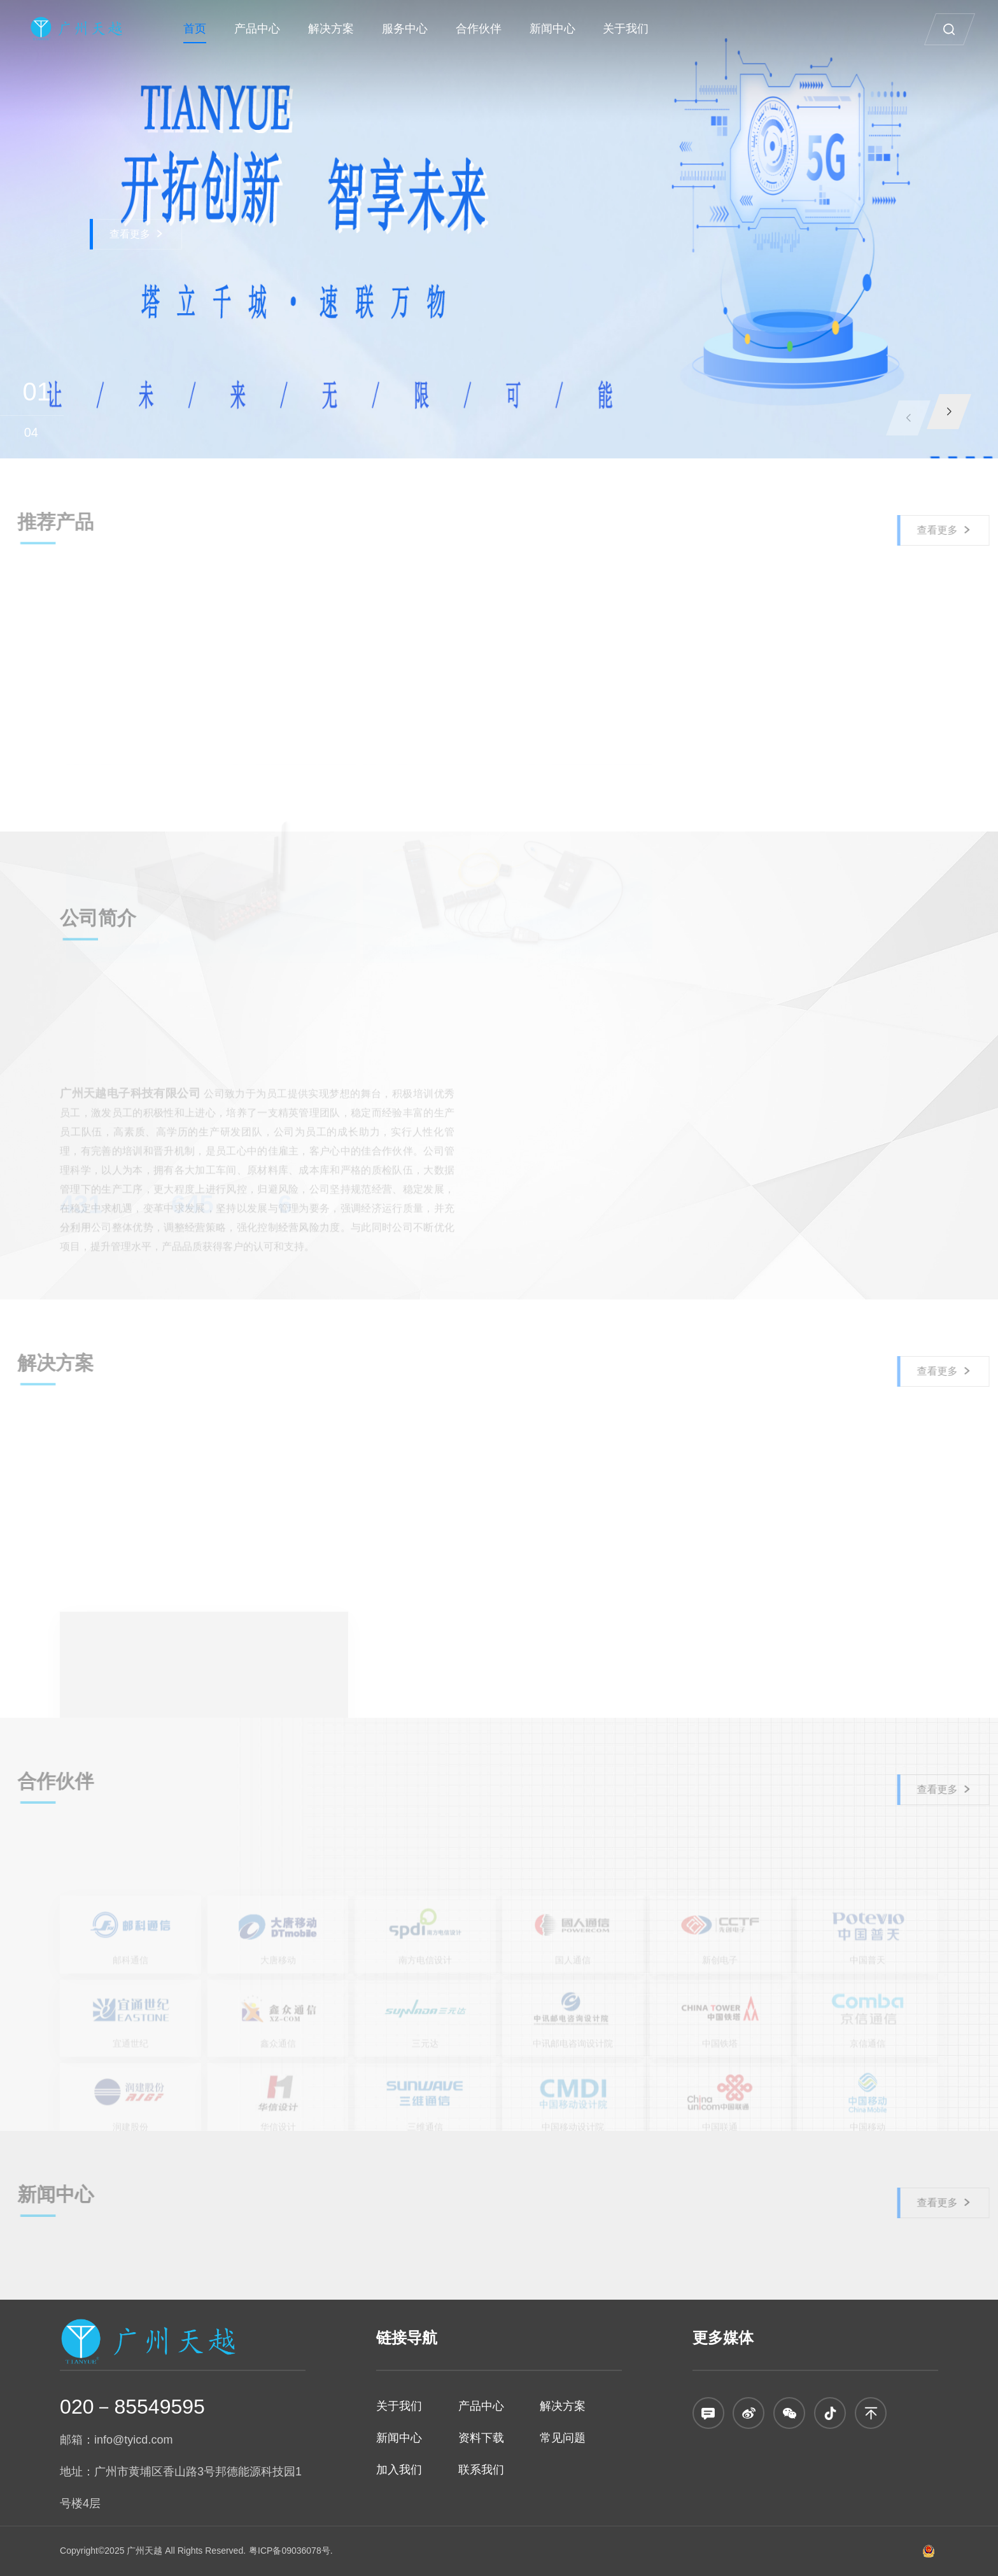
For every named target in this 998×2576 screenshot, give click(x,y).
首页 (194, 28)
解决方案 (331, 28)
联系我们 (481, 2469)
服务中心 (405, 28)
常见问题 (563, 2437)
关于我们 (626, 28)
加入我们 (399, 2469)
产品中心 (257, 28)
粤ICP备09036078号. (291, 2550)
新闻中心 (552, 28)
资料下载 (481, 2437)
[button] (949, 411)
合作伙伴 (479, 28)
